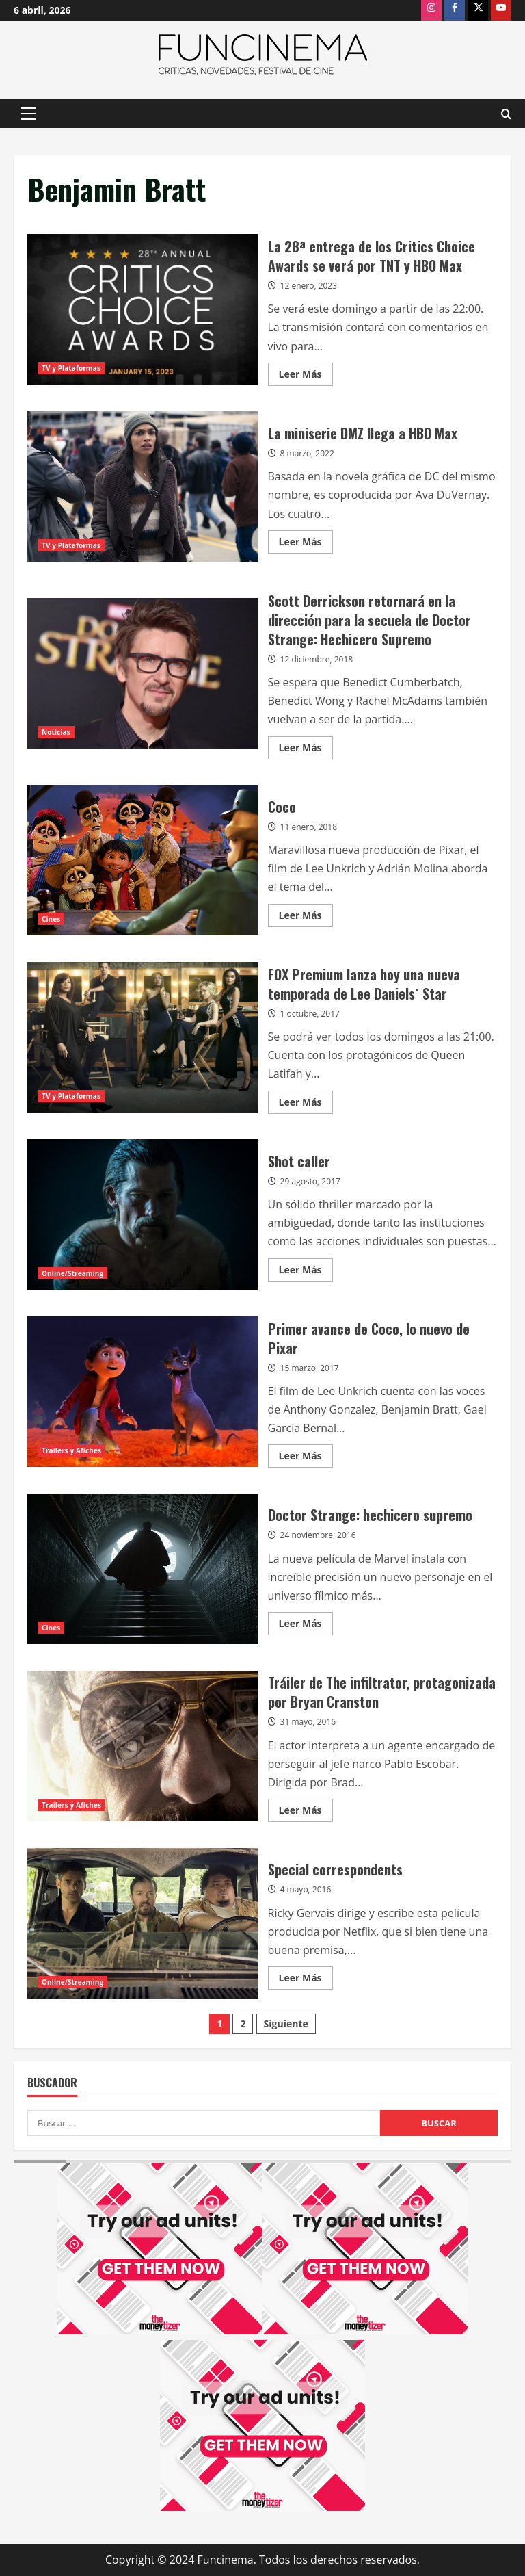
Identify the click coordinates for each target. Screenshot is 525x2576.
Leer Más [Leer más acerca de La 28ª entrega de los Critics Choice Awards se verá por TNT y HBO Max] (306, 376)
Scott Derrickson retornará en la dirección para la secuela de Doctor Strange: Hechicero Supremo (142, 673)
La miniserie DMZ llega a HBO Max (142, 486)
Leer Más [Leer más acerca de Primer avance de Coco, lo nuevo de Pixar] (306, 1458)
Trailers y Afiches (71, 1450)
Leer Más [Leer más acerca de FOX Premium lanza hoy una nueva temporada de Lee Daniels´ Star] (306, 1104)
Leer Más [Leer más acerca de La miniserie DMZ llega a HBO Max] (306, 544)
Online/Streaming (72, 1273)
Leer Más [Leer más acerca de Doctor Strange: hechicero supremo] (306, 1625)
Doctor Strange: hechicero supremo (142, 1569)
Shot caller (142, 1214)
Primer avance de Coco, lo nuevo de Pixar (142, 1391)
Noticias (56, 732)
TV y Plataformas (71, 368)
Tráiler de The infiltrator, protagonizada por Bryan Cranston (142, 1746)
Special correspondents (142, 1923)
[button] (28, 113)
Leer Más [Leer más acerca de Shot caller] (306, 1272)
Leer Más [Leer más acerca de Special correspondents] (306, 1980)
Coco (142, 860)
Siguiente (286, 2023)
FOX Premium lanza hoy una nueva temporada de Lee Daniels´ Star (142, 1037)
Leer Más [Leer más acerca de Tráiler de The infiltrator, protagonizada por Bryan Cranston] (306, 1812)
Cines (51, 919)
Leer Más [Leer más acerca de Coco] (306, 917)
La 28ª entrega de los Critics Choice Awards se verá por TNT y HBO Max (142, 309)
